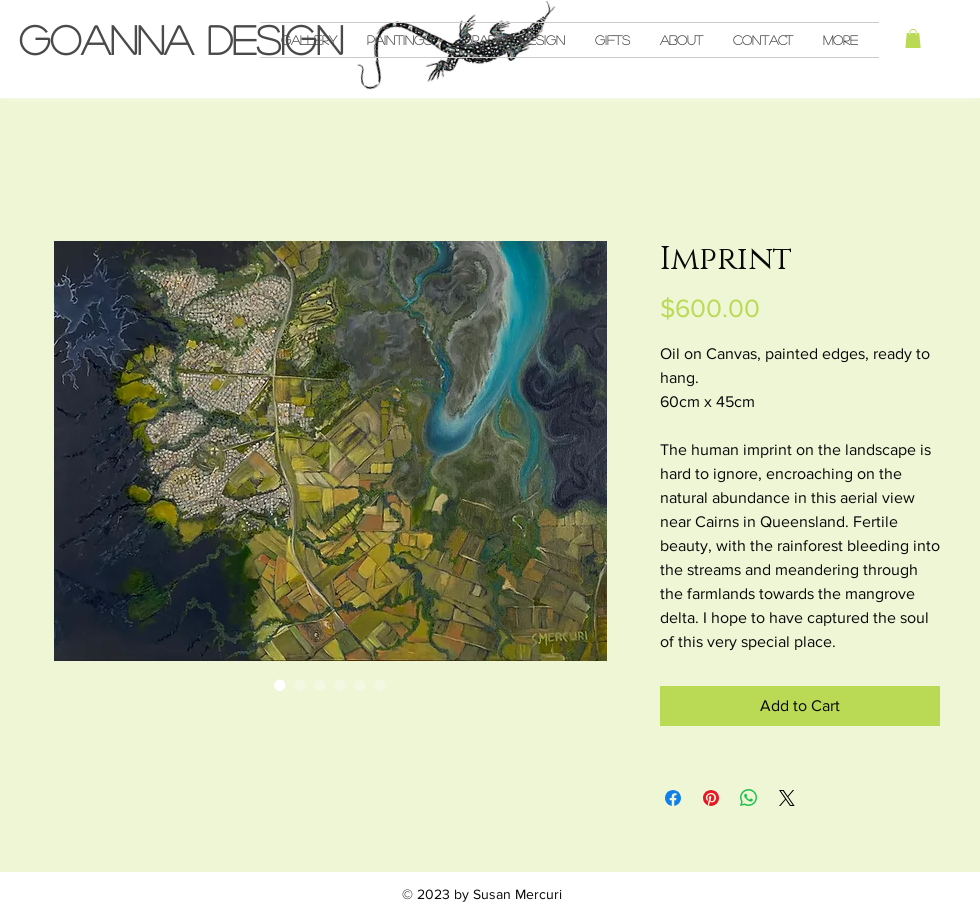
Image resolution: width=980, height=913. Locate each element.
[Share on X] (787, 798)
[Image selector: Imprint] (280, 685)
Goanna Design (181, 39)
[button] (913, 38)
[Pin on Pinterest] (711, 798)
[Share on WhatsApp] (749, 798)
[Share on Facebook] (673, 798)
